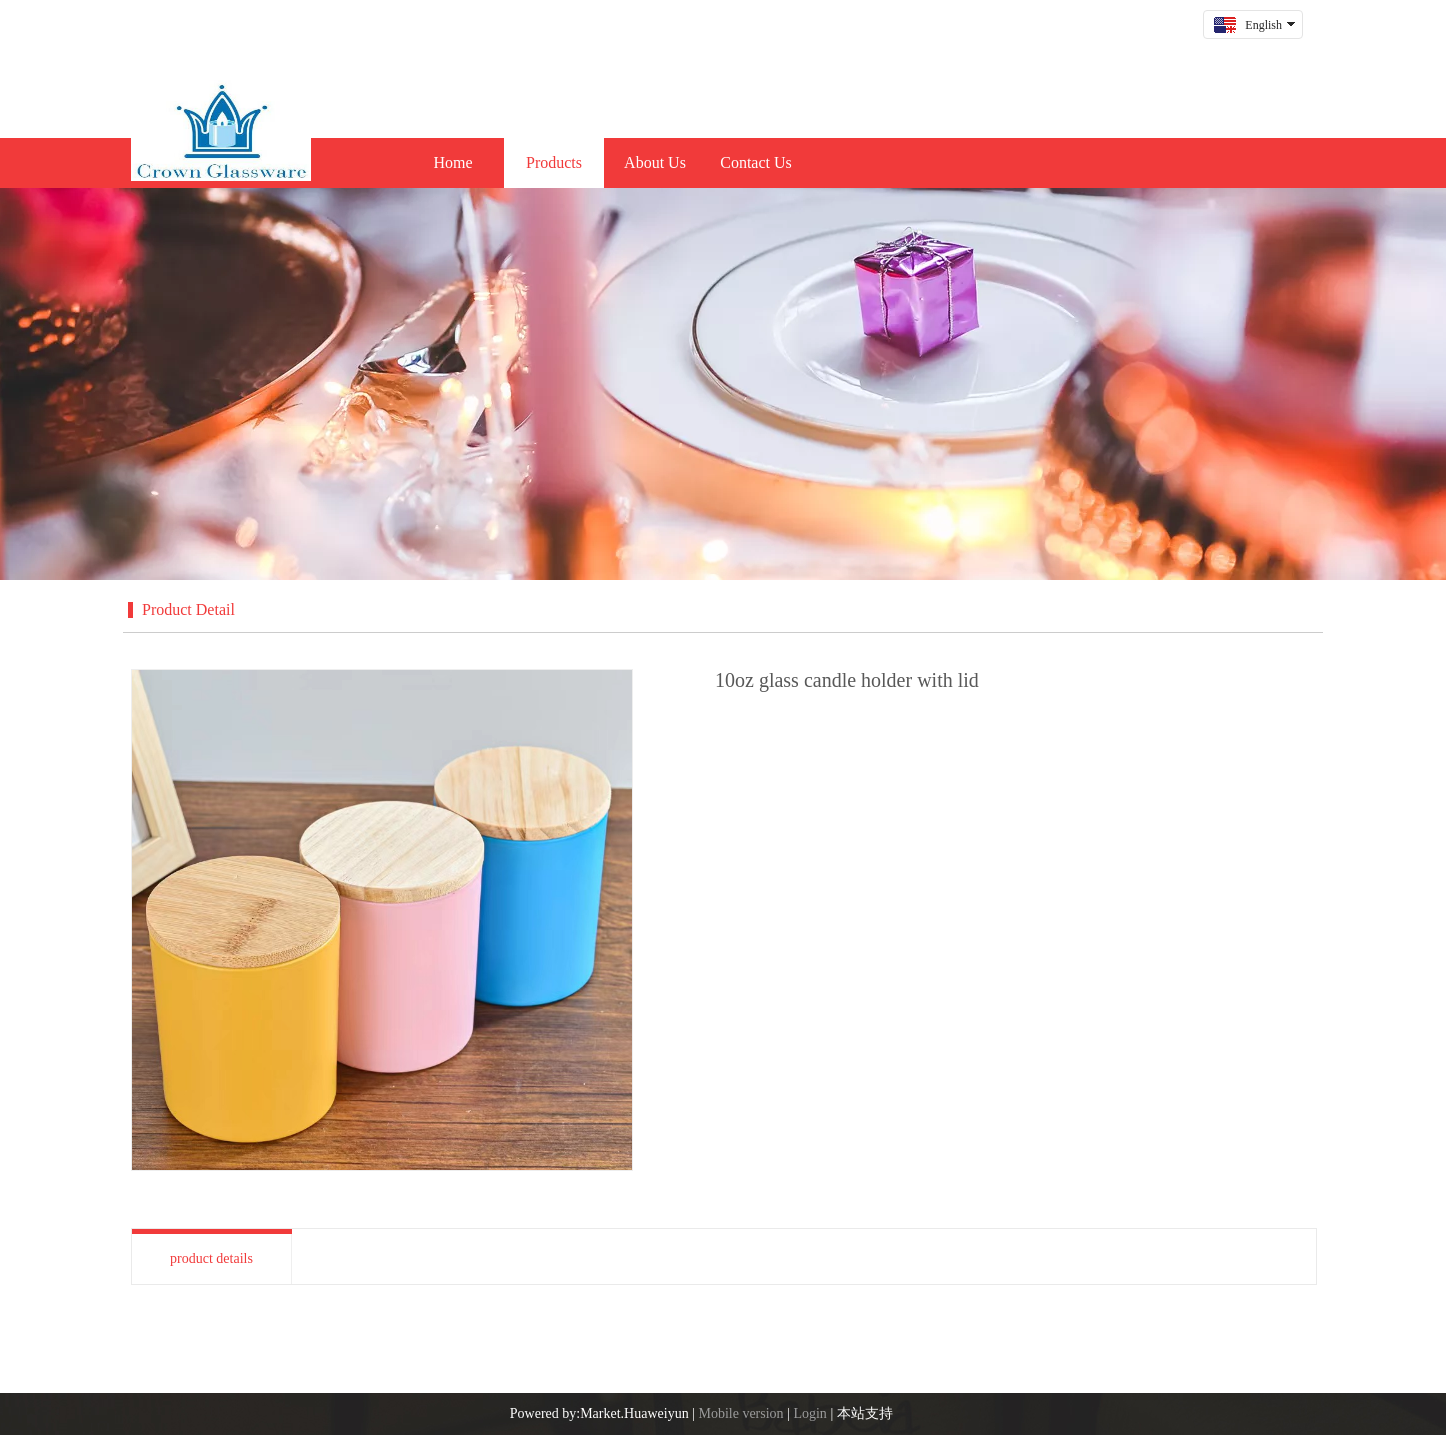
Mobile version (740, 1413)
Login (809, 1413)
